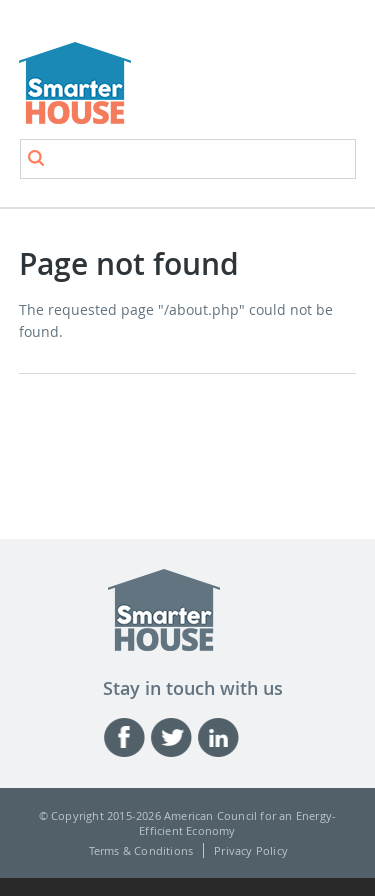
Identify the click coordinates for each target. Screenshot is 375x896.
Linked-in (220, 737)
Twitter (173, 737)
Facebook (126, 737)
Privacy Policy (251, 850)
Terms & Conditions (141, 850)
